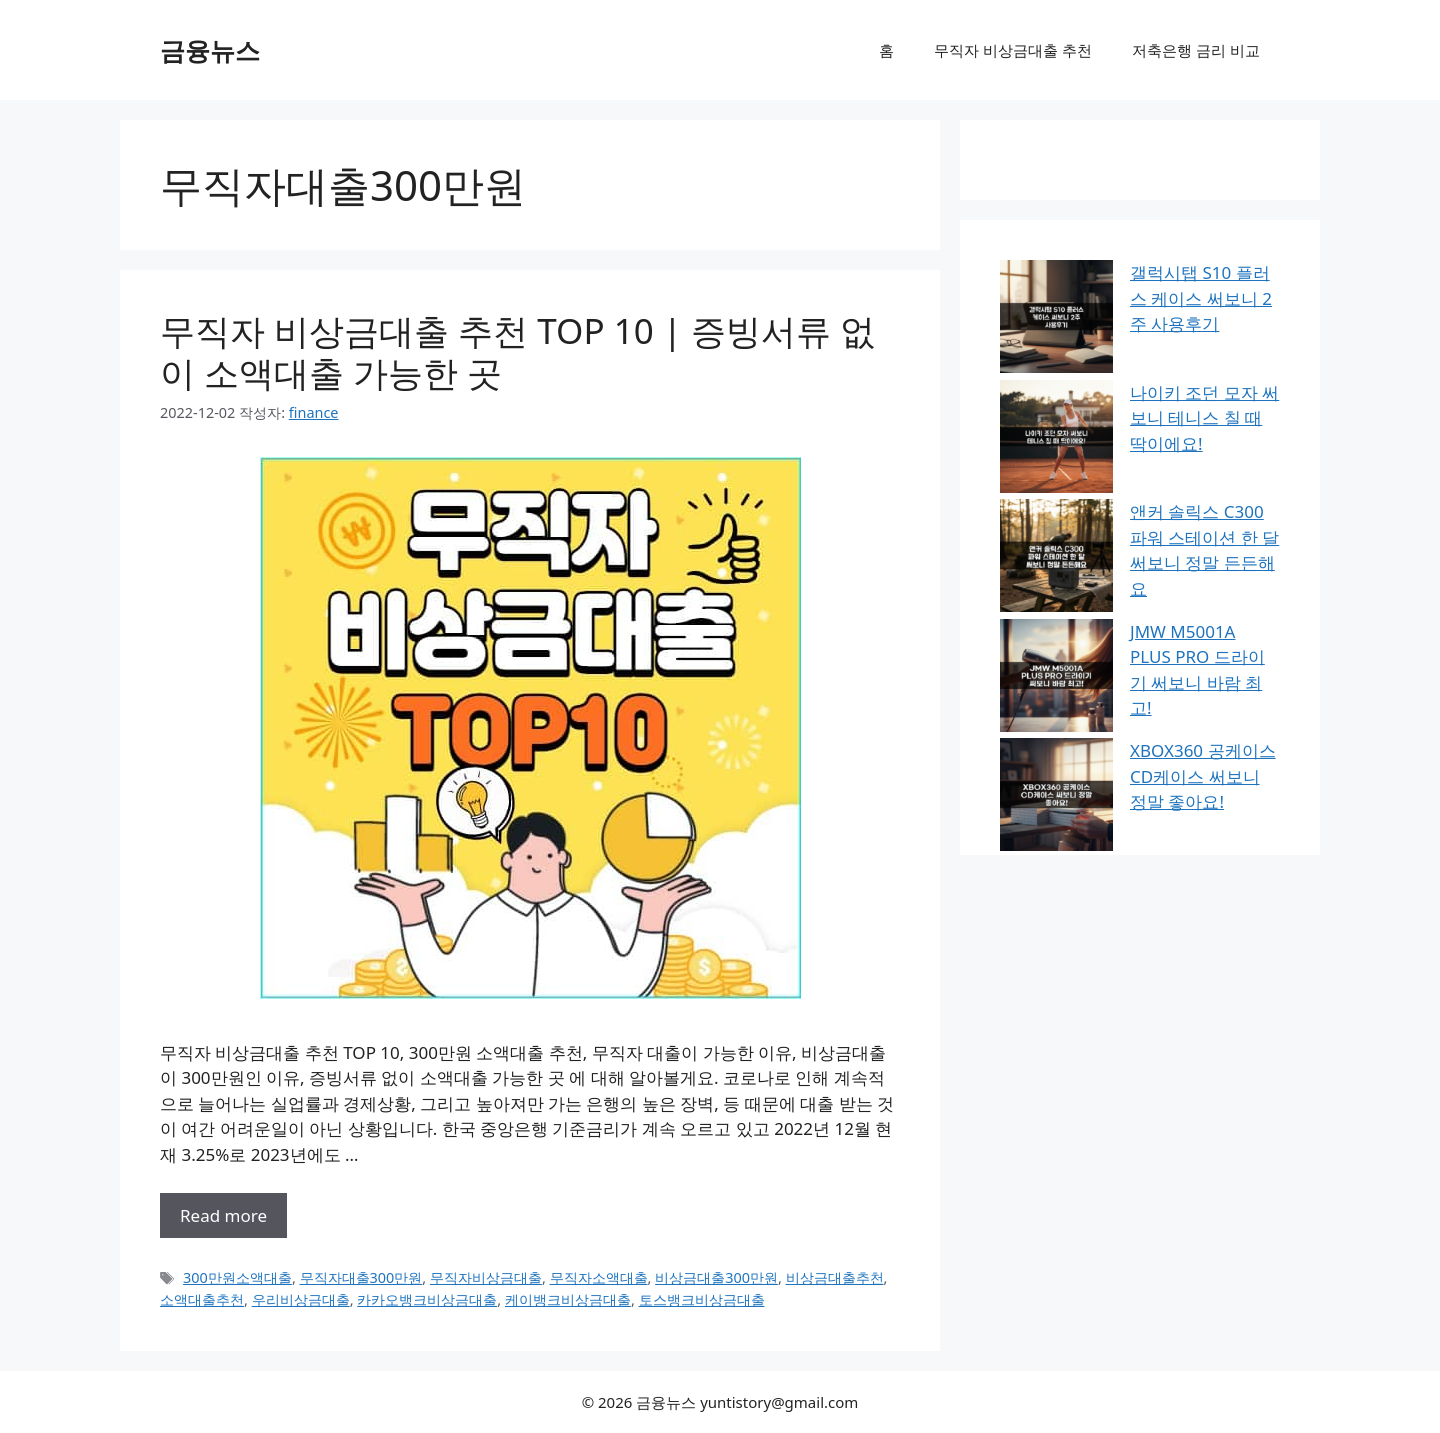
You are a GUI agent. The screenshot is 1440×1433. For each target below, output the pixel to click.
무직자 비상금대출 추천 (1013, 50)
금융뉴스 (210, 50)
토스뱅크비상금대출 (702, 1299)
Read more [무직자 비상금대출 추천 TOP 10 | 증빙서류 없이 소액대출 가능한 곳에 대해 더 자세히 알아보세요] (223, 1215)
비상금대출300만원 (716, 1277)
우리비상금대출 (301, 1299)
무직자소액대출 (599, 1277)
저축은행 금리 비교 (1196, 50)
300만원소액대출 (237, 1277)
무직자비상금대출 (486, 1277)
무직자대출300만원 (361, 1277)
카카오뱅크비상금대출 (427, 1299)
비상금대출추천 (835, 1277)
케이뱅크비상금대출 (568, 1299)
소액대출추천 (202, 1299)
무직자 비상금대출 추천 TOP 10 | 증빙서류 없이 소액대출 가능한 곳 (517, 351)
